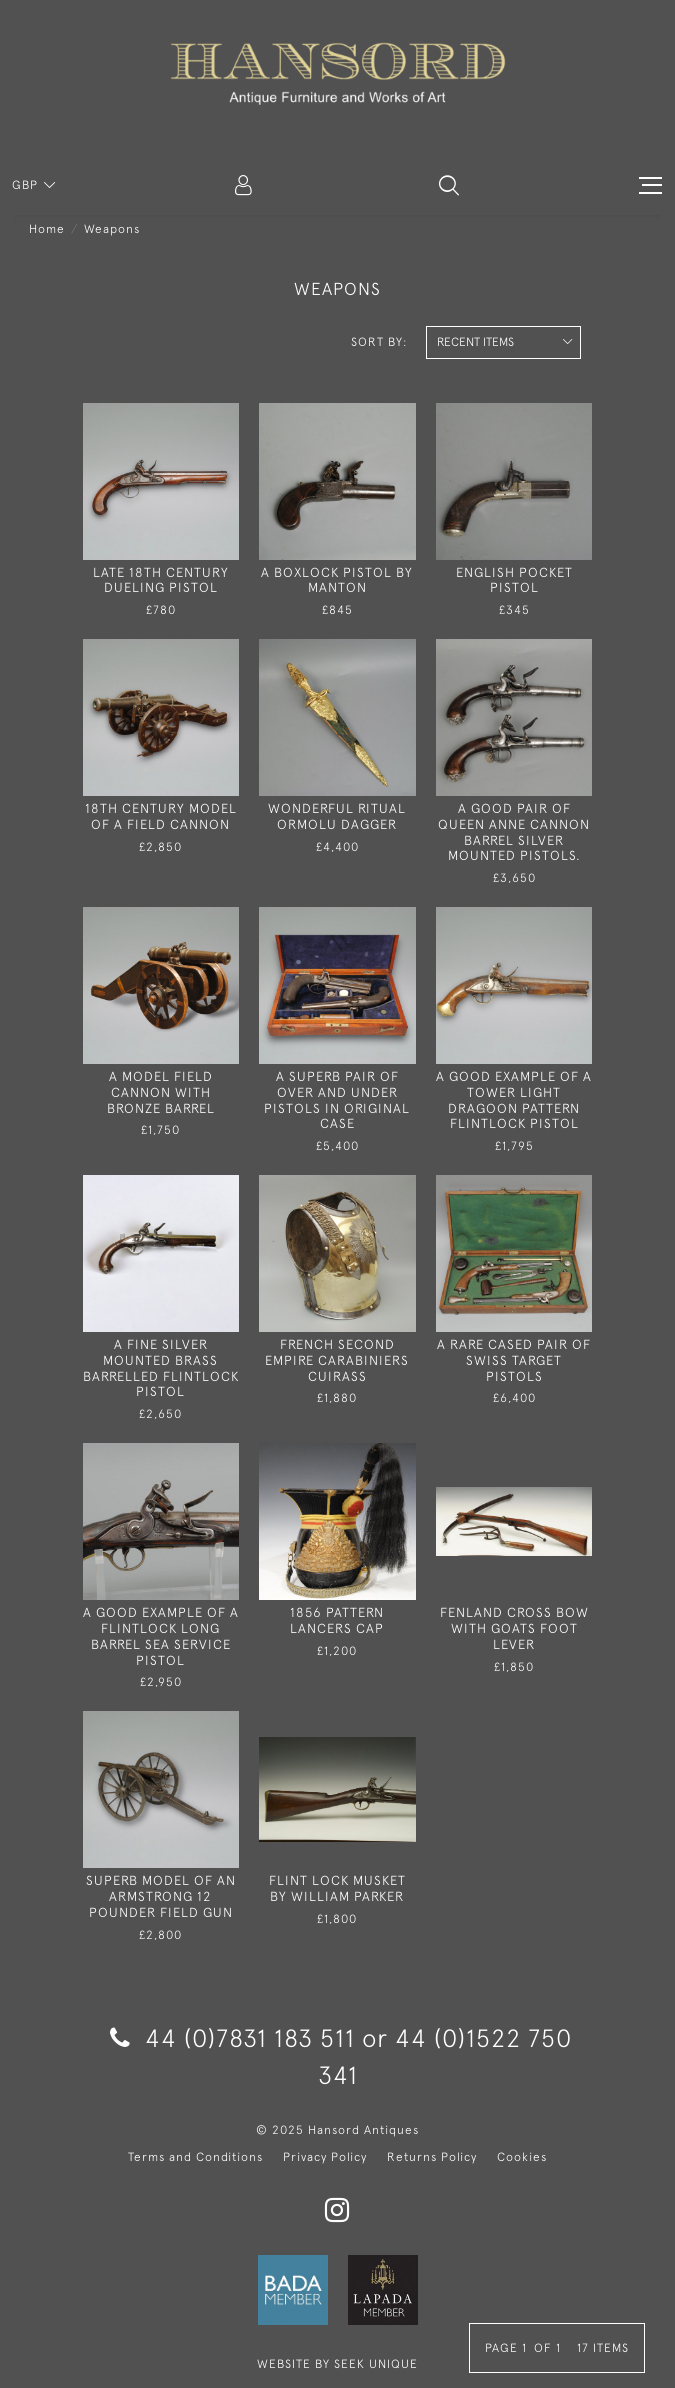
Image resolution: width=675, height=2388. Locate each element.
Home (47, 229)
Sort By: (379, 342)
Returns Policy (432, 2157)
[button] (449, 185)
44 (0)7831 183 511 (232, 2037)
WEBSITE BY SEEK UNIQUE (337, 2364)
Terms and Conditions (195, 2157)
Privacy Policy (325, 2157)
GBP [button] (27, 185)
